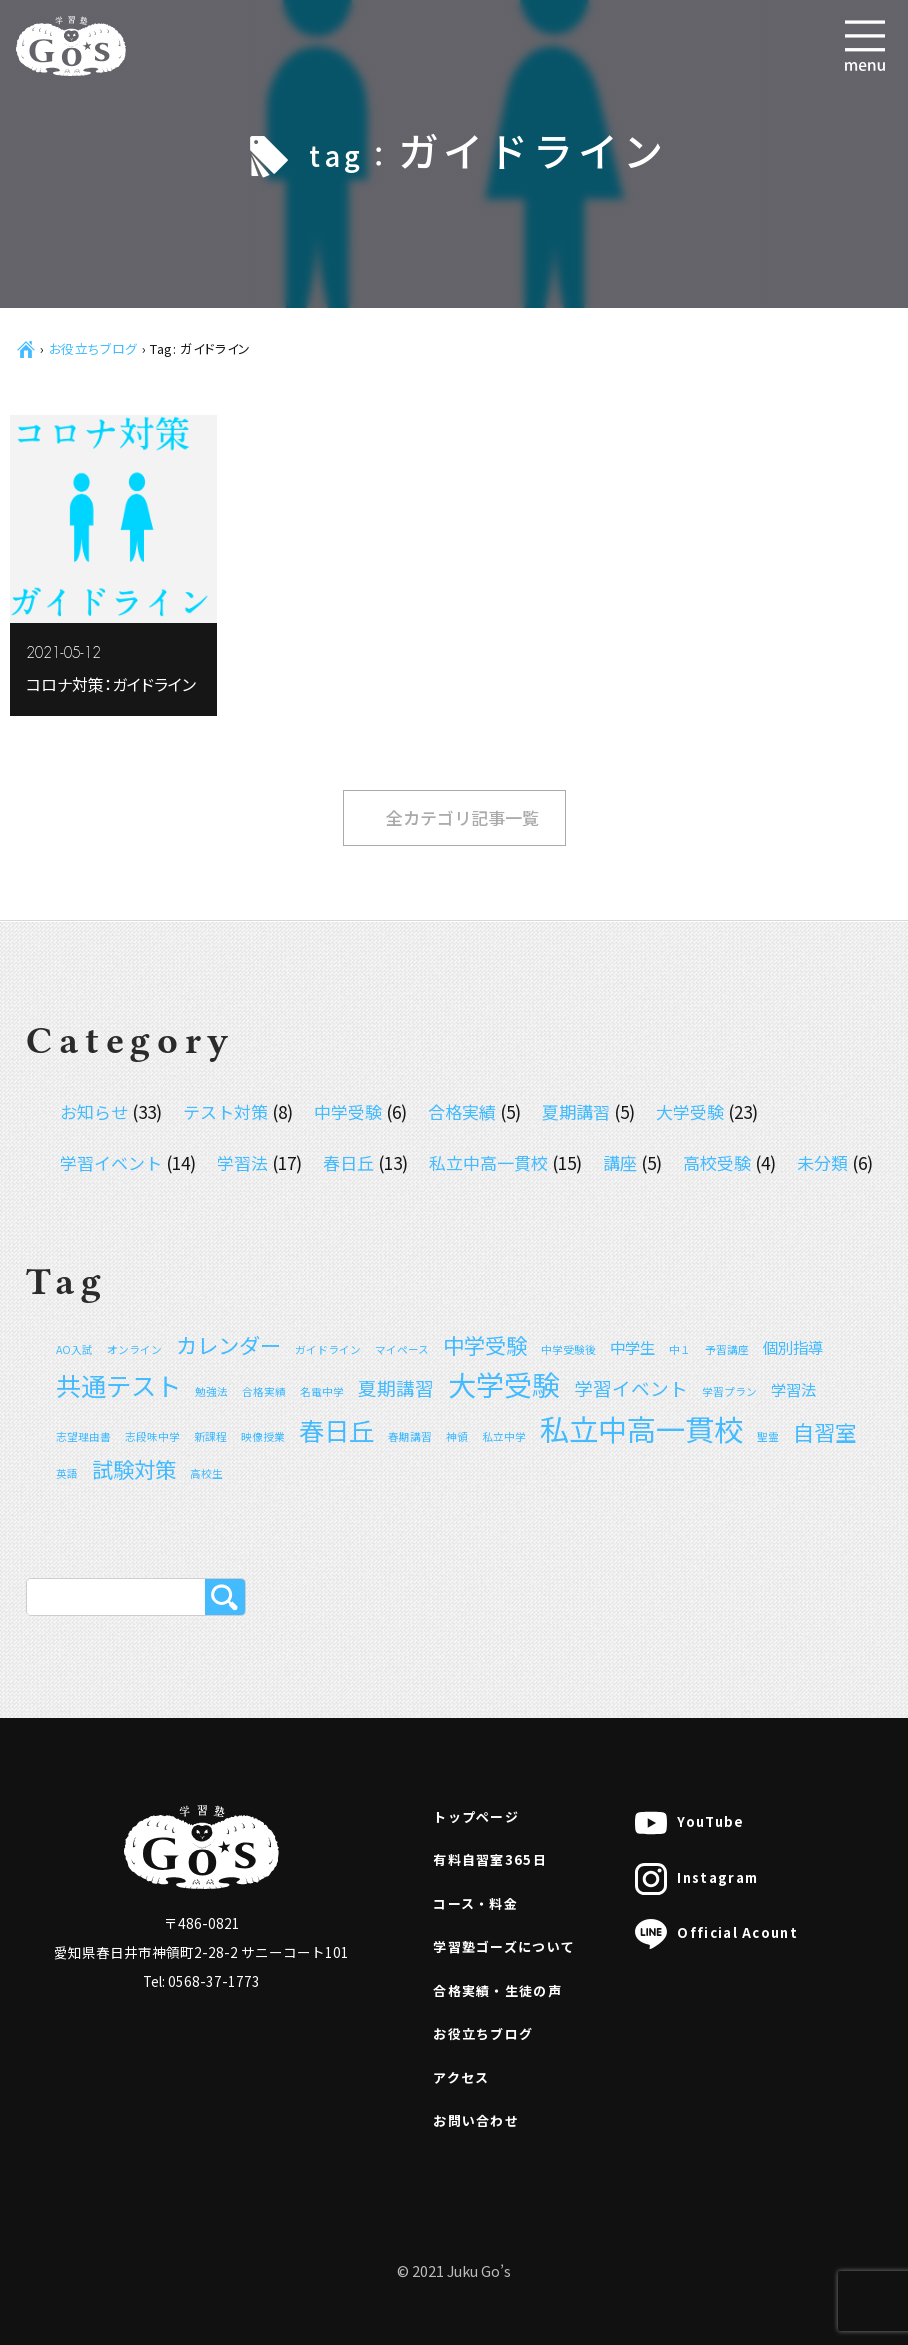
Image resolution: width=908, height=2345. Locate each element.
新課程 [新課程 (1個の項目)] (210, 1436)
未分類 (822, 1162)
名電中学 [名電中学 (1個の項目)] (322, 1391)
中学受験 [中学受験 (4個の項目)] (485, 1344)
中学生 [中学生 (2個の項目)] (632, 1347)
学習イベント (111, 1162)
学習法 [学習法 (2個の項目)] (793, 1389)
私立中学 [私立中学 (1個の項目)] (504, 1436)
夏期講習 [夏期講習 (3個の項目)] (396, 1387)
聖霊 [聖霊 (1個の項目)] (768, 1436)
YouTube (690, 1823)
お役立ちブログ (93, 348)
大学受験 (690, 1111)
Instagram (696, 1879)
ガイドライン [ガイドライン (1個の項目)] (328, 1349)
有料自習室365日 (490, 1859)
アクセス (461, 2077)
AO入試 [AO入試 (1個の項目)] (74, 1349)
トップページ (476, 1816)
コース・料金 (475, 1903)
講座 (620, 1162)
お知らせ (94, 1111)
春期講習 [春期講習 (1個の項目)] (410, 1436)
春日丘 (348, 1162)
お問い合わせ (476, 2120)
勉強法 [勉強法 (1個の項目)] (211, 1391)
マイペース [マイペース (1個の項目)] (402, 1349)
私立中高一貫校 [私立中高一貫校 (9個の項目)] (641, 1428)
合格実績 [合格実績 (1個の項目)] (264, 1391)
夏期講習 (576, 1111)
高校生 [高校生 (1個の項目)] (206, 1473)
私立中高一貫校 (488, 1162)
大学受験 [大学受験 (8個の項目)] (504, 1384)
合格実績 (462, 1111)
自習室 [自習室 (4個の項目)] (824, 1431)
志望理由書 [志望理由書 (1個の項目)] (83, 1436)
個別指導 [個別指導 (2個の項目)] (793, 1347)
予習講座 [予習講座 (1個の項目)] (727, 1349)
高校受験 (717, 1162)
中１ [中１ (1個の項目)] (680, 1349)
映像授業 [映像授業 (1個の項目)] (263, 1436)
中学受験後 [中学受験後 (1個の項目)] (568, 1349)
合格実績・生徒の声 (497, 1990)
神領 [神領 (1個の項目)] (457, 1436)
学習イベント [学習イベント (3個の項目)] (631, 1387)
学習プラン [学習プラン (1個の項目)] (729, 1391)
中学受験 (348, 1111)
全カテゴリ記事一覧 (462, 817)
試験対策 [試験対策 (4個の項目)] (134, 1468)
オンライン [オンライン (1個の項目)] (134, 1349)
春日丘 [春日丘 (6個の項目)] (336, 1430)
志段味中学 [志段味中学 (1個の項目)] (152, 1436)
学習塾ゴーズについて (504, 1946)
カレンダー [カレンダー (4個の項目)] (228, 1344)
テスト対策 (225, 1111)
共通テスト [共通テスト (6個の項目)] (118, 1385)
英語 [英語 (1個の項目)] (67, 1473)
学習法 (242, 1162)
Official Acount (716, 1934)
